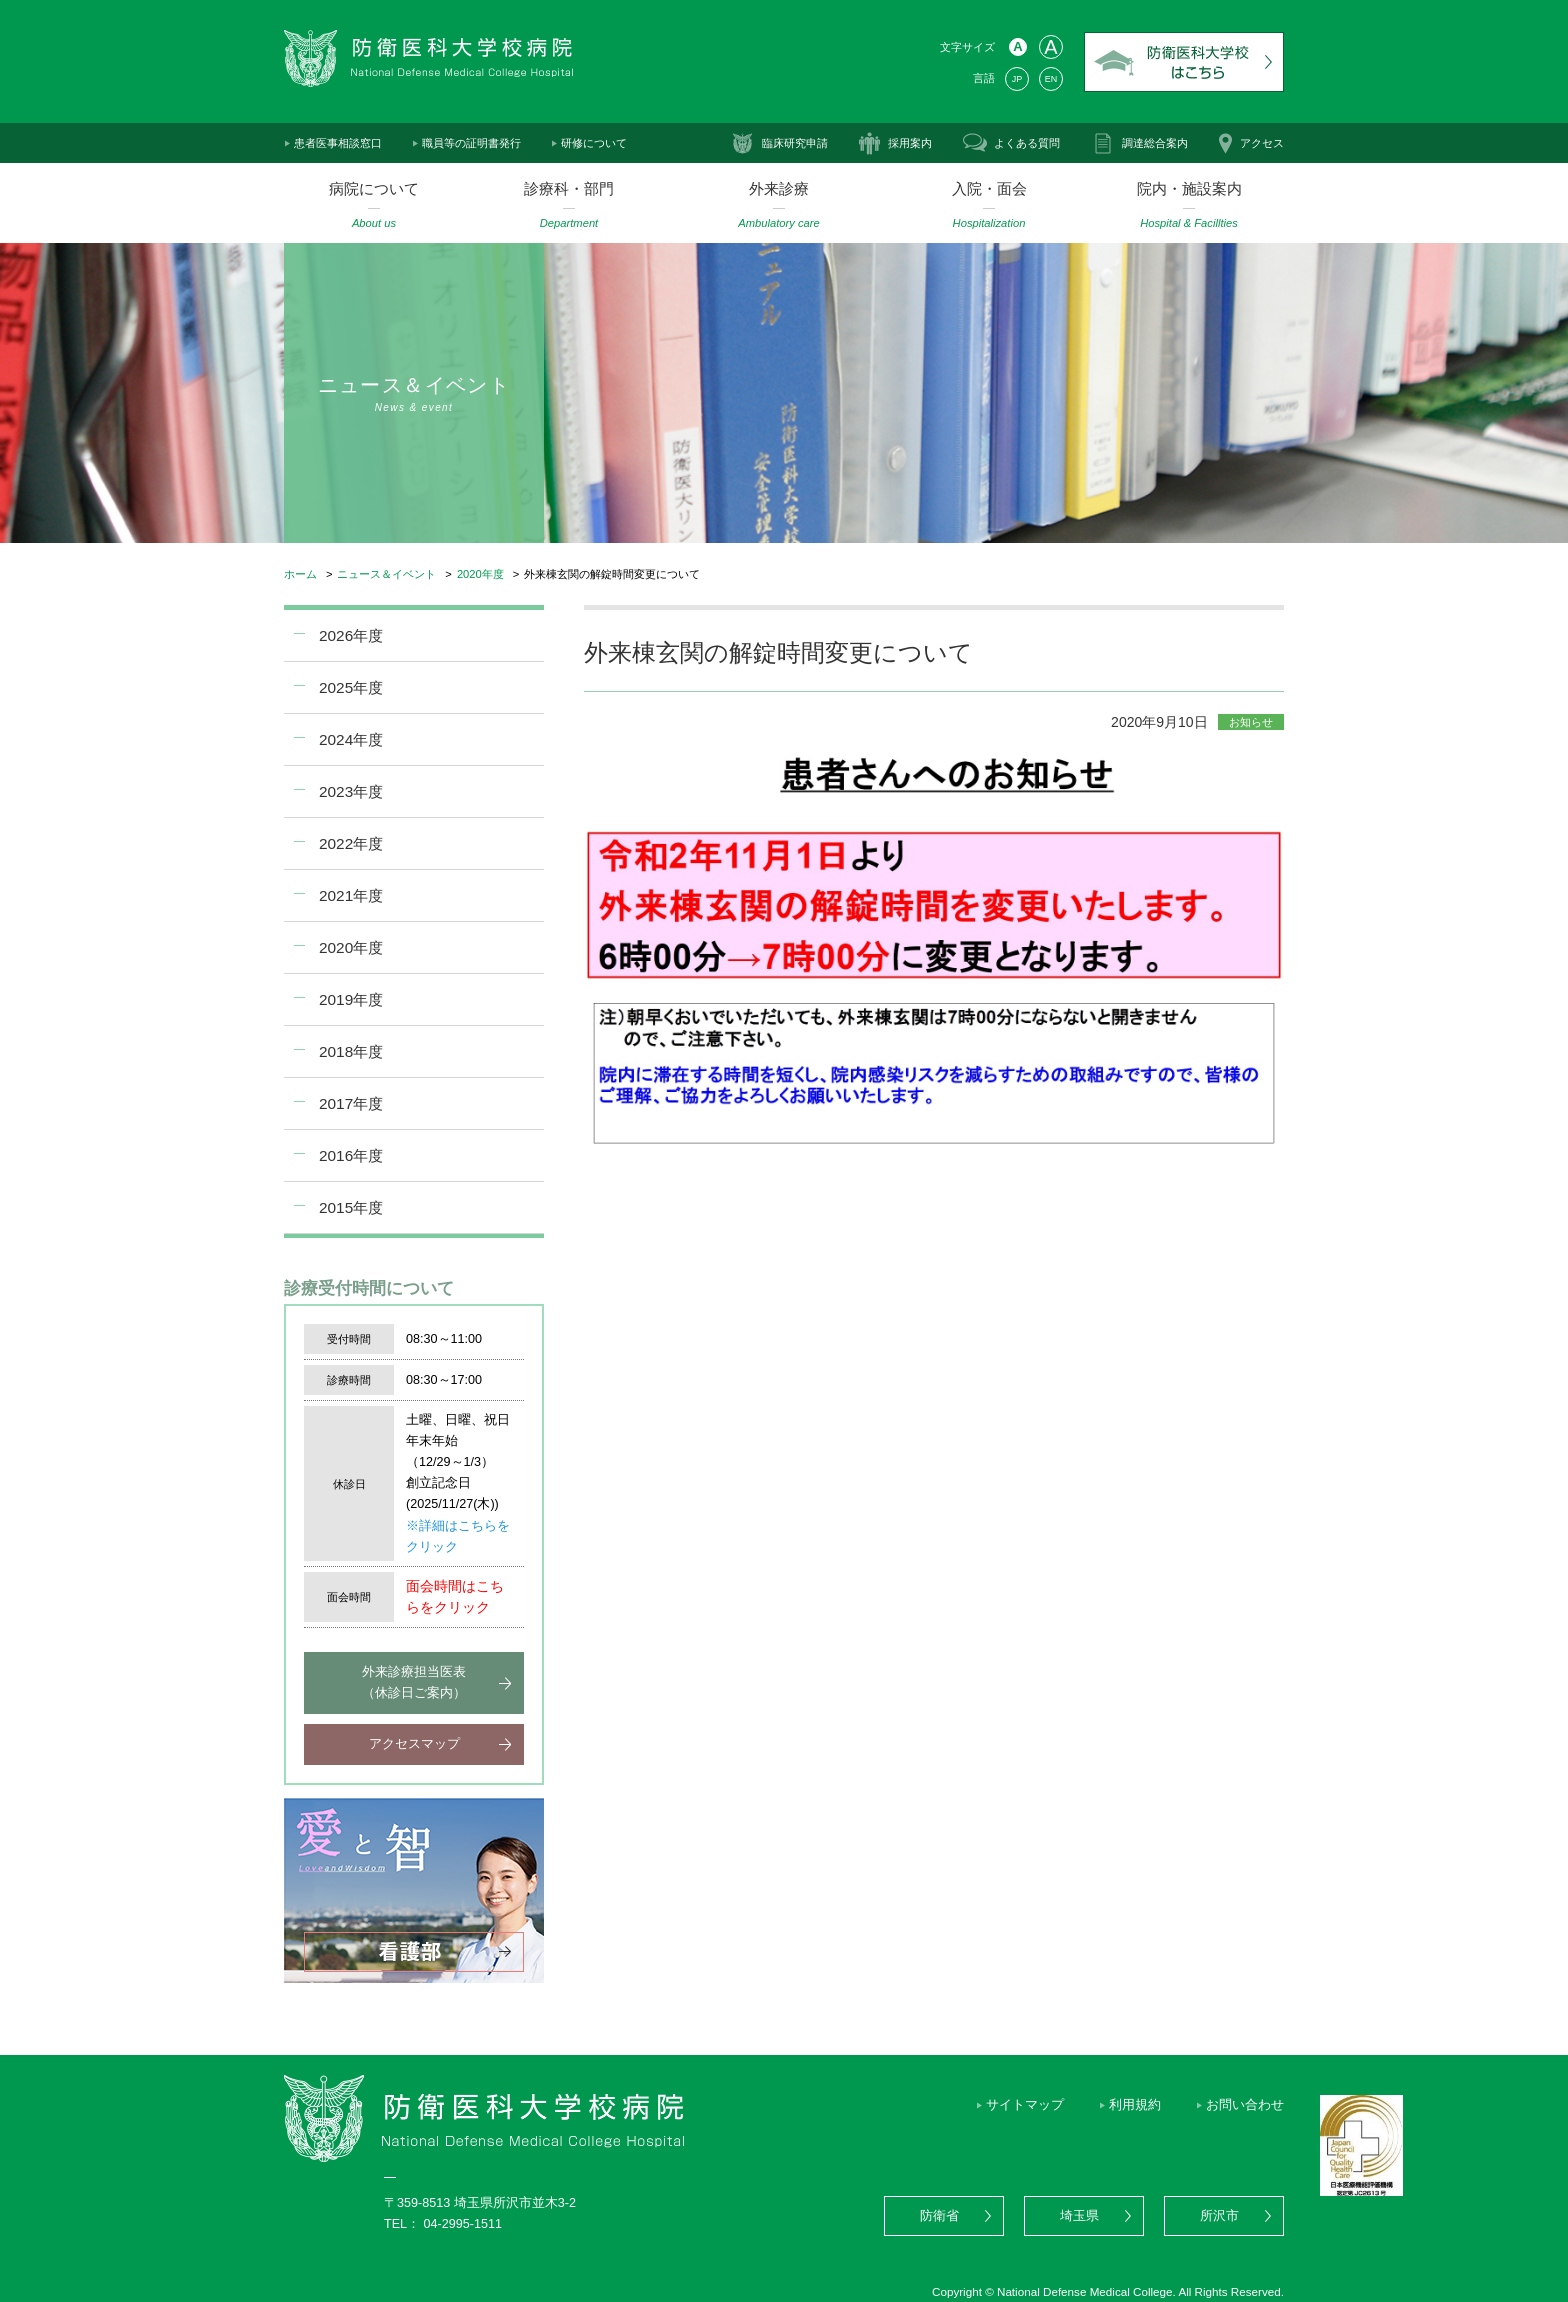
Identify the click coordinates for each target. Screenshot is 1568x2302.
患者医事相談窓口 (338, 143)
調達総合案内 (1155, 143)
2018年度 (351, 1051)
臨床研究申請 (795, 143)
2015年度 (351, 1207)
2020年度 (480, 574)
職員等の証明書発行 (471, 143)
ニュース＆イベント (386, 574)
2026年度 (351, 635)
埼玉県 (1079, 2216)
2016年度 (351, 1155)
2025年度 (351, 687)
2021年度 (351, 895)
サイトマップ (1025, 2105)
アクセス (1262, 143)
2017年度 (351, 1103)
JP (1017, 79)
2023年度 (351, 791)
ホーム (300, 574)
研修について (594, 143)
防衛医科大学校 (1184, 62)
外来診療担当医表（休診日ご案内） (414, 1682)
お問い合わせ (1245, 2105)
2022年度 (351, 843)
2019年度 (351, 999)
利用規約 (1135, 2105)
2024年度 (351, 739)
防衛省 (939, 2216)
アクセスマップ (414, 1744)
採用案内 (910, 143)
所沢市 (1219, 2216)
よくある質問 (1027, 143)
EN (1051, 79)
